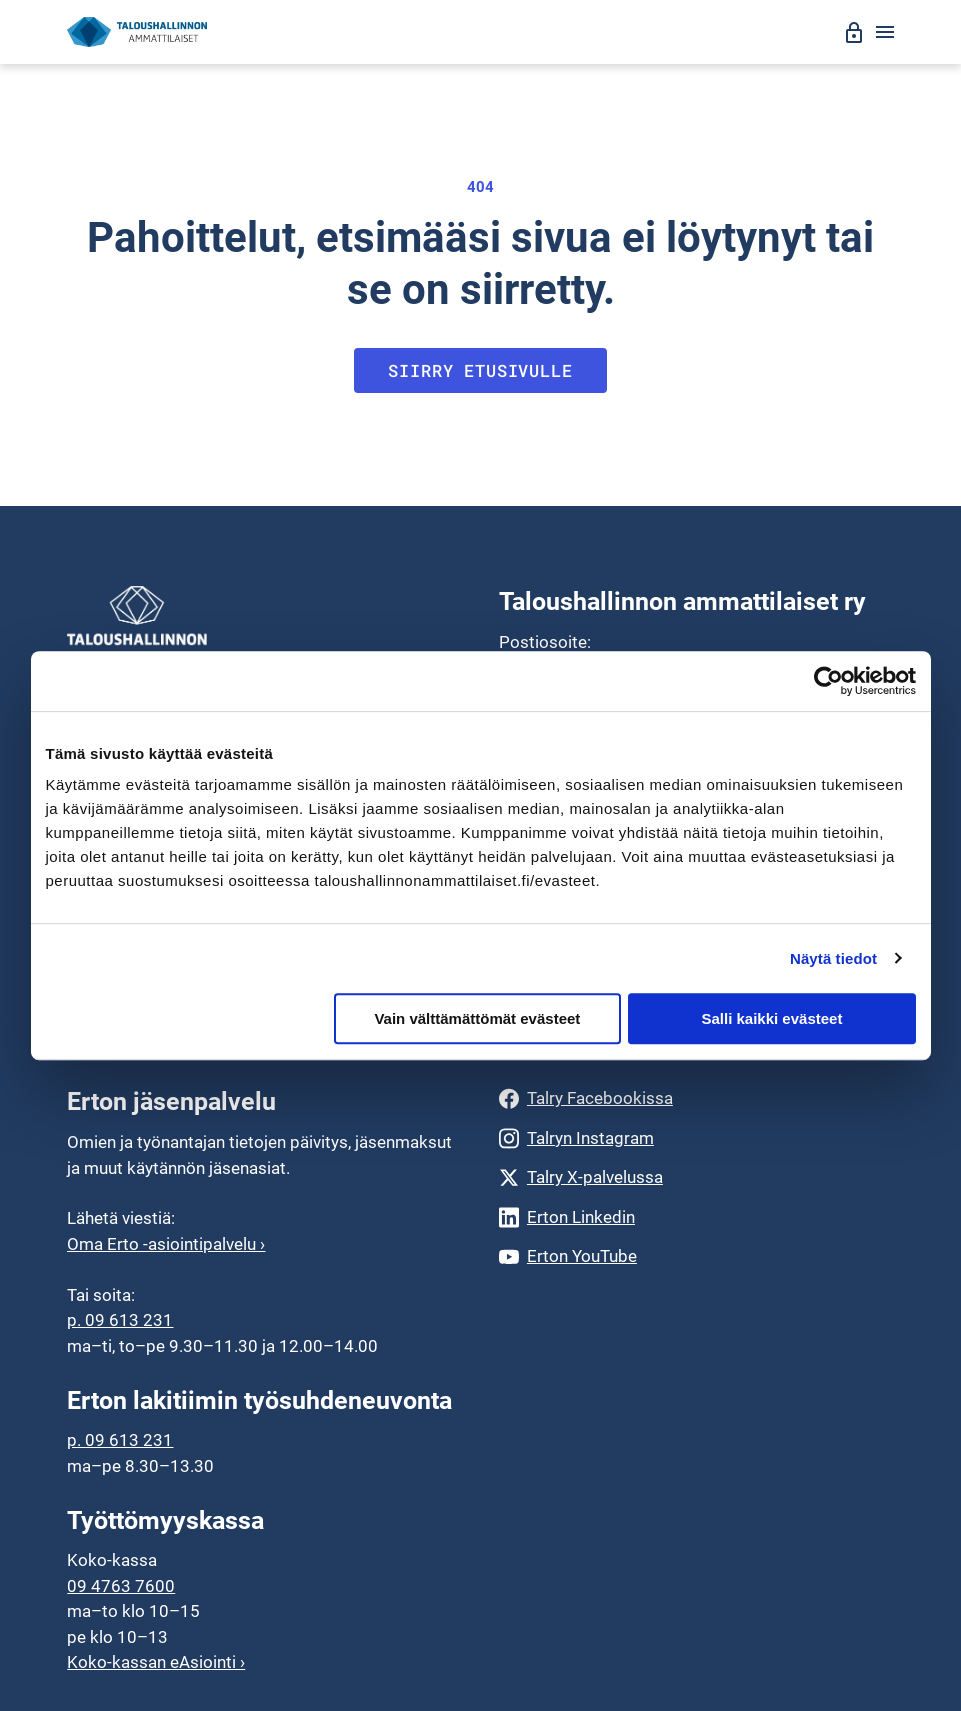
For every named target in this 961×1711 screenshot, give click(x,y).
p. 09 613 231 (120, 1320)
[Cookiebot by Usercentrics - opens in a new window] (828, 681)
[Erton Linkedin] (696, 1217)
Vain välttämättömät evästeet (477, 1018)
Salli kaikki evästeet (771, 1018)
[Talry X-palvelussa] (696, 1177)
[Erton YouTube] (696, 1256)
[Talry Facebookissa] (696, 1098)
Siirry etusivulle (480, 370)
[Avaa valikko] (885, 32)
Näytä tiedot (833, 958)
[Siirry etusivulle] (137, 32)
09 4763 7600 (121, 1586)
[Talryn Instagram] (696, 1138)
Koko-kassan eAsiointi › (156, 1662)
